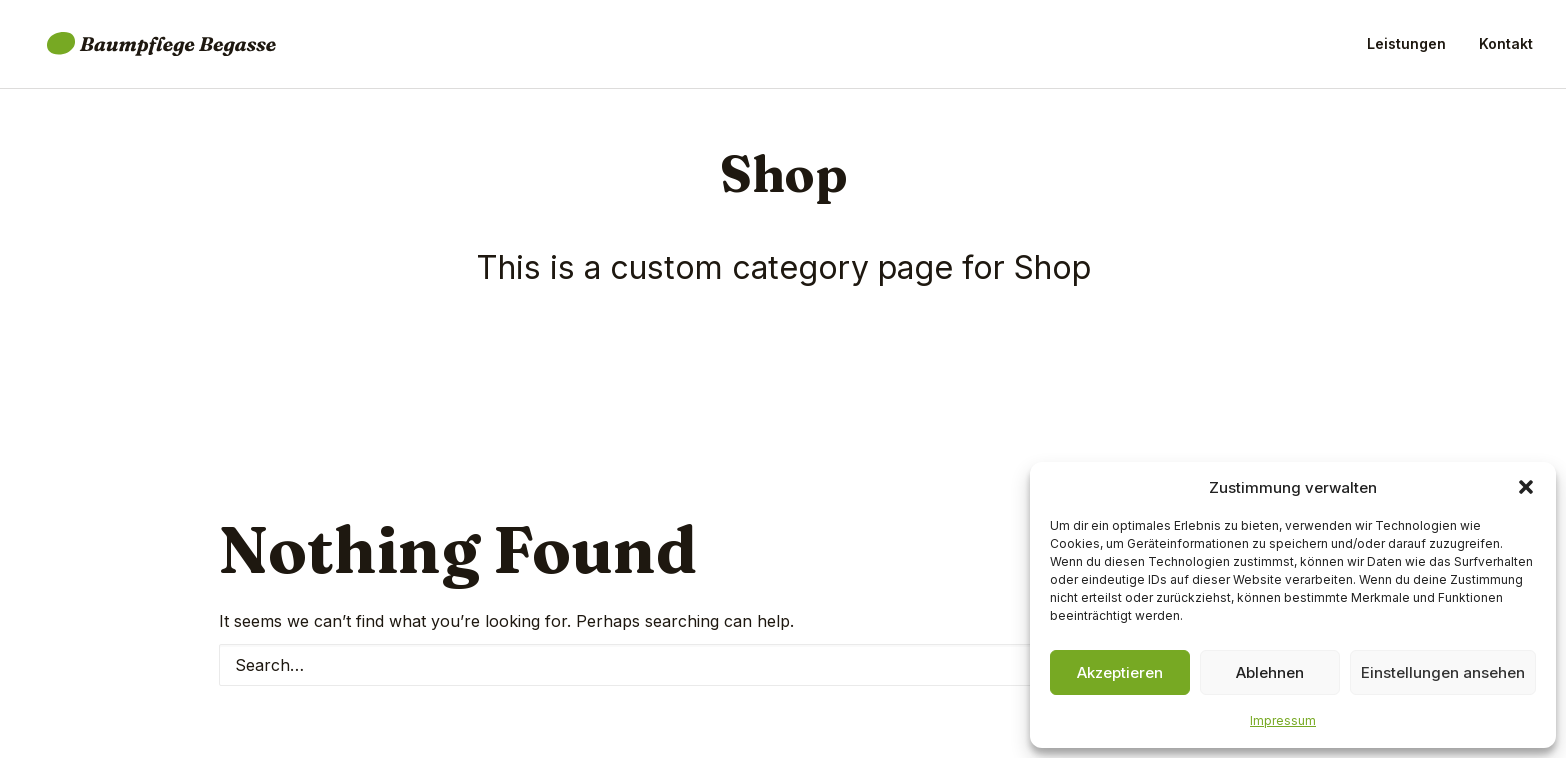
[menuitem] (1413, 48)
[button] (1526, 487)
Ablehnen (1270, 672)
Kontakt (1506, 47)
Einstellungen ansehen (1443, 672)
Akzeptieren (1120, 672)
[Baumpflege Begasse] (147, 48)
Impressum (1283, 720)
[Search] (783, 665)
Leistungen (1406, 47)
